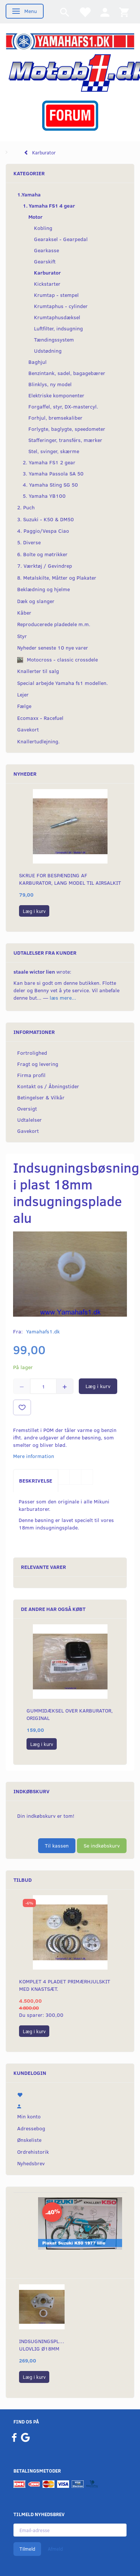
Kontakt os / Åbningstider (48, 1086)
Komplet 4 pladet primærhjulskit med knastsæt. (64, 1985)
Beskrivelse (35, 1480)
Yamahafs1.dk (43, 1331)
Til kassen (57, 1845)
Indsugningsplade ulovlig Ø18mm (42, 2345)
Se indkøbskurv (102, 1845)
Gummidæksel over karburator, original (70, 1714)
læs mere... (63, 997)
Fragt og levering (37, 1063)
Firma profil (31, 1075)
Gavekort (28, 1130)
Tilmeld (27, 2548)
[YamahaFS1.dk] (70, 40)
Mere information (33, 1456)
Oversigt (27, 1108)
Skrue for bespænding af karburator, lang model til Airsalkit (70, 879)
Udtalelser (29, 1119)
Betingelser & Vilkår (41, 1097)
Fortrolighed (32, 1052)
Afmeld (55, 2548)
